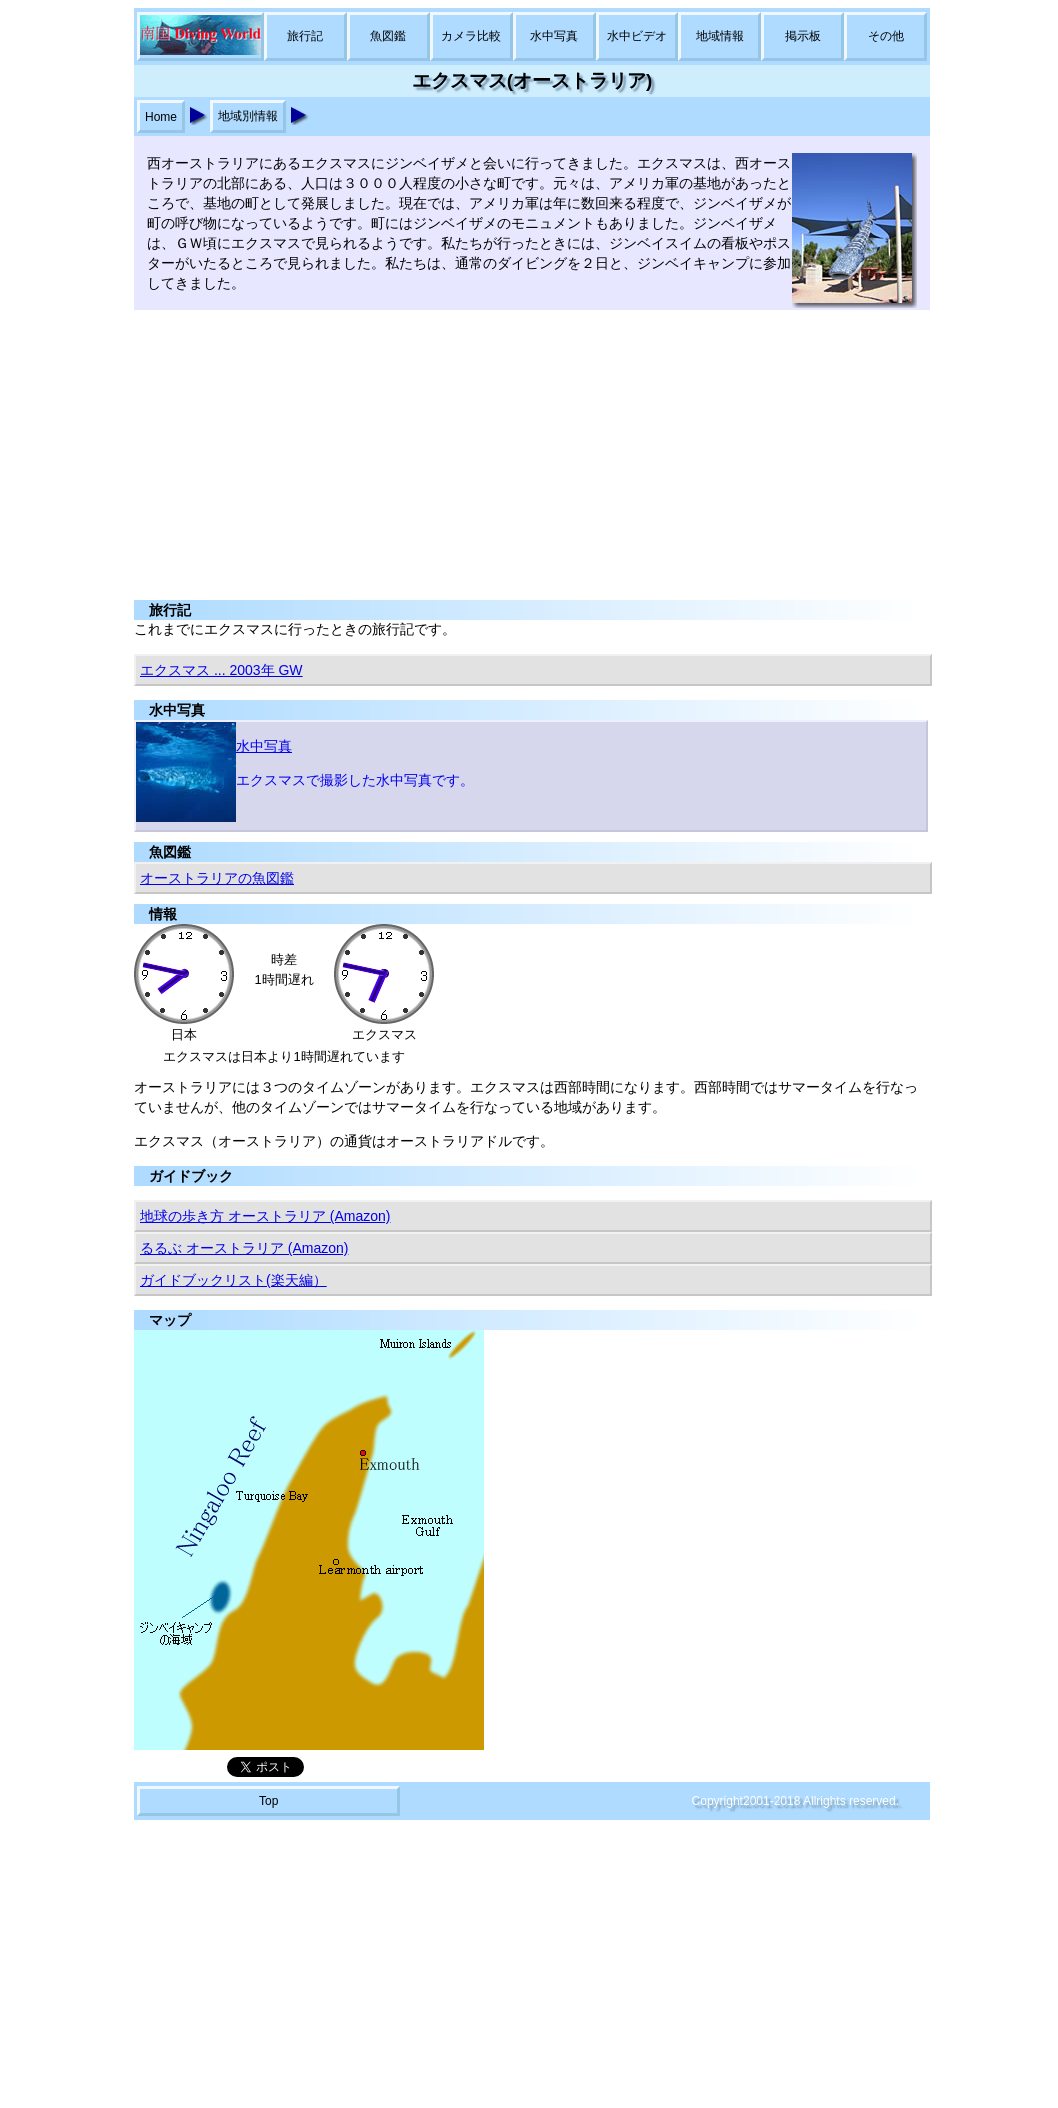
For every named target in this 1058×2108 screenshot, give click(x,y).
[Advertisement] (529, 450)
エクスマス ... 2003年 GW (221, 670)
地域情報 (720, 36)
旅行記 (305, 36)
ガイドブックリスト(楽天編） (233, 1280)
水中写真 (554, 36)
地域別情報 (248, 116)
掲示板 (803, 36)
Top (268, 1801)
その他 (886, 36)
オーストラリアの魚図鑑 (217, 878)
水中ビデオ (637, 36)
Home (161, 117)
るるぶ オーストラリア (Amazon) (244, 1248)
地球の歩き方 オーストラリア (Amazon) (265, 1216)
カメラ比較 (471, 36)
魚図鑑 (388, 36)
